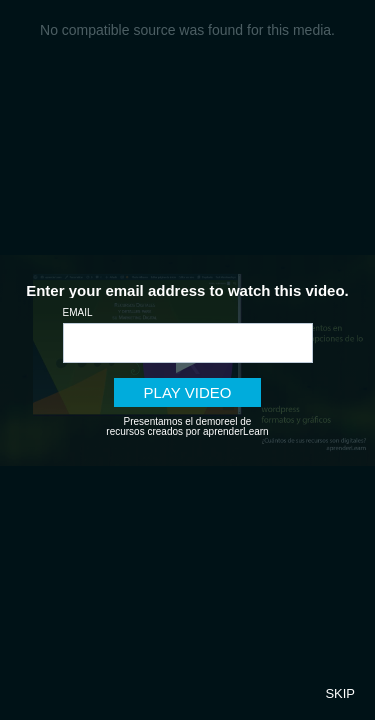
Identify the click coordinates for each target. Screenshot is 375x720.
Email (78, 312)
